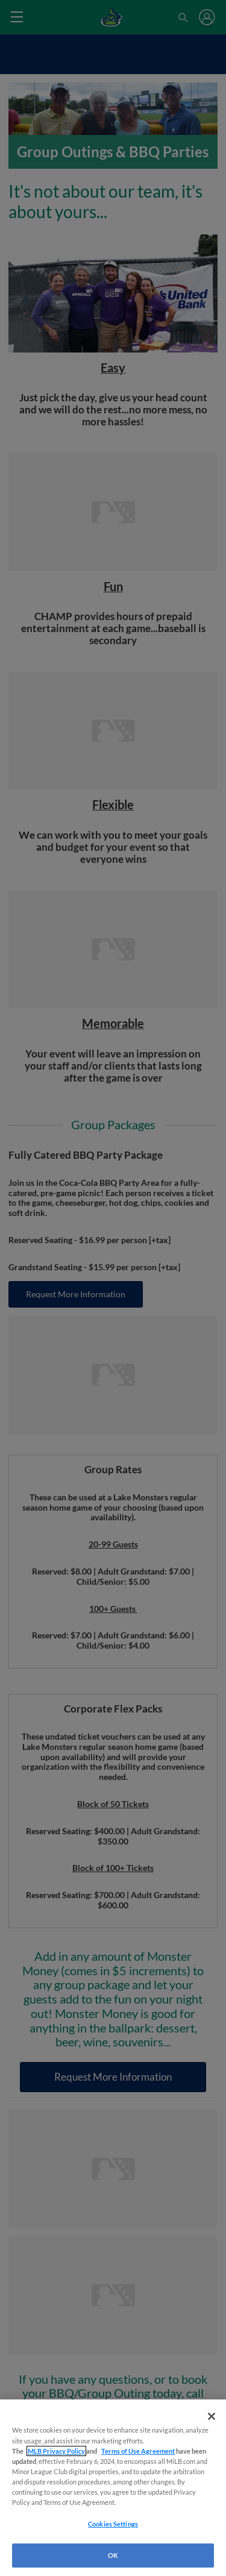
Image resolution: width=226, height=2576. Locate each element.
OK (113, 2555)
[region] (113, 2487)
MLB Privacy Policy (56, 2451)
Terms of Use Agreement (138, 2451)
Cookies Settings (113, 2524)
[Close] (211, 2416)
